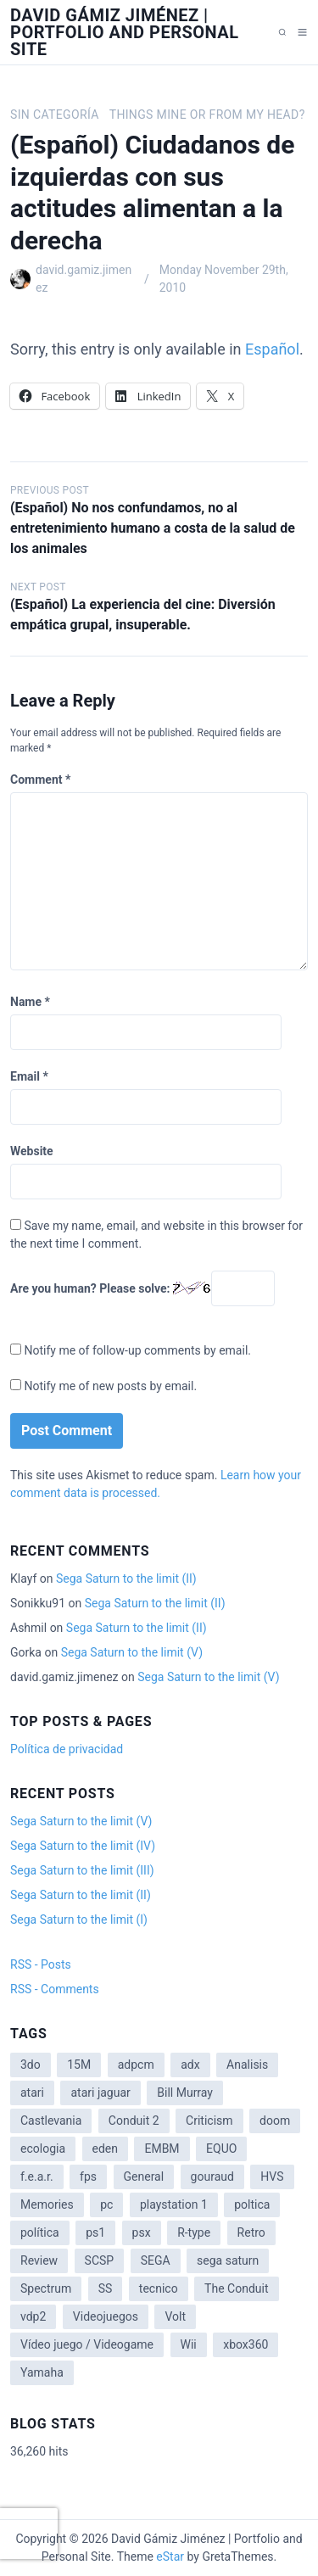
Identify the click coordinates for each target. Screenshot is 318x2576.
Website (31, 1151)
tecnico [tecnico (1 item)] (158, 2288)
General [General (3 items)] (144, 2176)
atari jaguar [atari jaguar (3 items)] (100, 2092)
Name (30, 1002)
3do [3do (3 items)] (30, 2064)
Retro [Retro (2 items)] (251, 2232)
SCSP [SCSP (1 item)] (99, 2260)
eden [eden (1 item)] (105, 2148)
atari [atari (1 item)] (32, 2092)
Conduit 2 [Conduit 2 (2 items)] (134, 2120)
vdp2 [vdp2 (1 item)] (33, 2316)
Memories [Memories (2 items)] (47, 2204)
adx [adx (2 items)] (190, 2064)
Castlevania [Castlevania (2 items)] (50, 2120)
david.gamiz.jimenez (83, 278)
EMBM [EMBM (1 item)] (161, 2148)
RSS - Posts (40, 1964)
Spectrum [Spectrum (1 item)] (45, 2288)
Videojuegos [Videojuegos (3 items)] (105, 2316)
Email (29, 1076)
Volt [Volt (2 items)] (175, 2316)
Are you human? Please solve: (142, 1288)
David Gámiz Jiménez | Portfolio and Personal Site (124, 32)
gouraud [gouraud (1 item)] (212, 2176)
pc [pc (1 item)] (106, 2204)
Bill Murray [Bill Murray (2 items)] (185, 2092)
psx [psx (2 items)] (141, 2232)
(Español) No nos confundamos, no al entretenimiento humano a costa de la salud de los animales (152, 528)
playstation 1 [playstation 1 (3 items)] (174, 2204)
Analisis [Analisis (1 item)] (247, 2064)
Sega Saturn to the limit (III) (82, 1870)
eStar (170, 2556)
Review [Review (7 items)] (39, 2260)
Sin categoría (54, 114)
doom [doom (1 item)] (274, 2120)
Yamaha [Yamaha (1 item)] (42, 2372)
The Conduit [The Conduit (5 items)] (236, 2288)
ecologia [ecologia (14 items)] (42, 2148)
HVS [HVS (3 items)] (271, 2176)
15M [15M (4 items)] (79, 2064)
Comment (40, 779)
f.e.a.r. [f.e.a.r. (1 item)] (36, 2176)
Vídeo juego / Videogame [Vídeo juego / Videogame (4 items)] (86, 2344)
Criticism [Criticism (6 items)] (209, 2120)
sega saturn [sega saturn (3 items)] (228, 2260)
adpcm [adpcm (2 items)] (136, 2064)
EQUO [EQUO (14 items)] (221, 2148)
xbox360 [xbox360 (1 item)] (245, 2344)
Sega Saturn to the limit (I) (79, 1919)
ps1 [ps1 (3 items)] (95, 2232)
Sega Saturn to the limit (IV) (82, 1845)
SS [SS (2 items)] (105, 2288)
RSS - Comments (54, 1989)
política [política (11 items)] (39, 2232)
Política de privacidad (66, 1749)
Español (272, 349)
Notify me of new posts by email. (110, 1386)
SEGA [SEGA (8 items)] (155, 2260)
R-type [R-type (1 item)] (193, 2232)
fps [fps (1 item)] (88, 2176)
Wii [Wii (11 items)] (189, 2344)
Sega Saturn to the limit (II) (126, 1578)
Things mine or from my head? (207, 114)
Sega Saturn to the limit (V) (132, 1652)
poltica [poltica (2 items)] (252, 2204)
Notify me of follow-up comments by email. (137, 1350)
